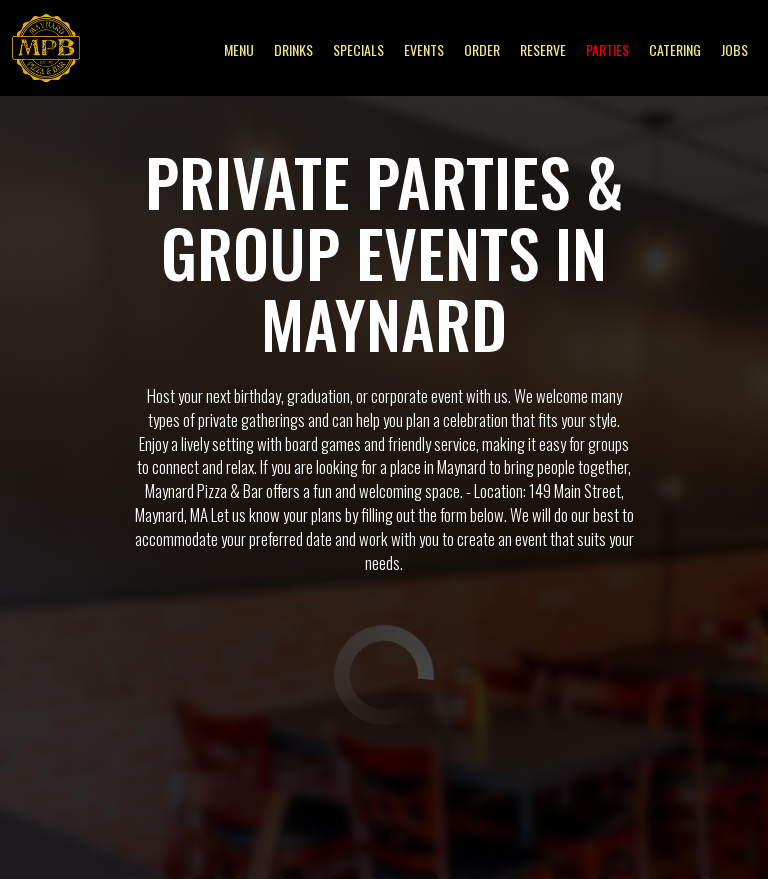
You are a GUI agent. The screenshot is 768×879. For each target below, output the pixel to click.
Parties (607, 50)
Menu (239, 50)
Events (424, 50)
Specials (358, 50)
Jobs (734, 50)
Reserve (543, 50)
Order (482, 50)
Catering (675, 50)
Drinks (293, 50)
